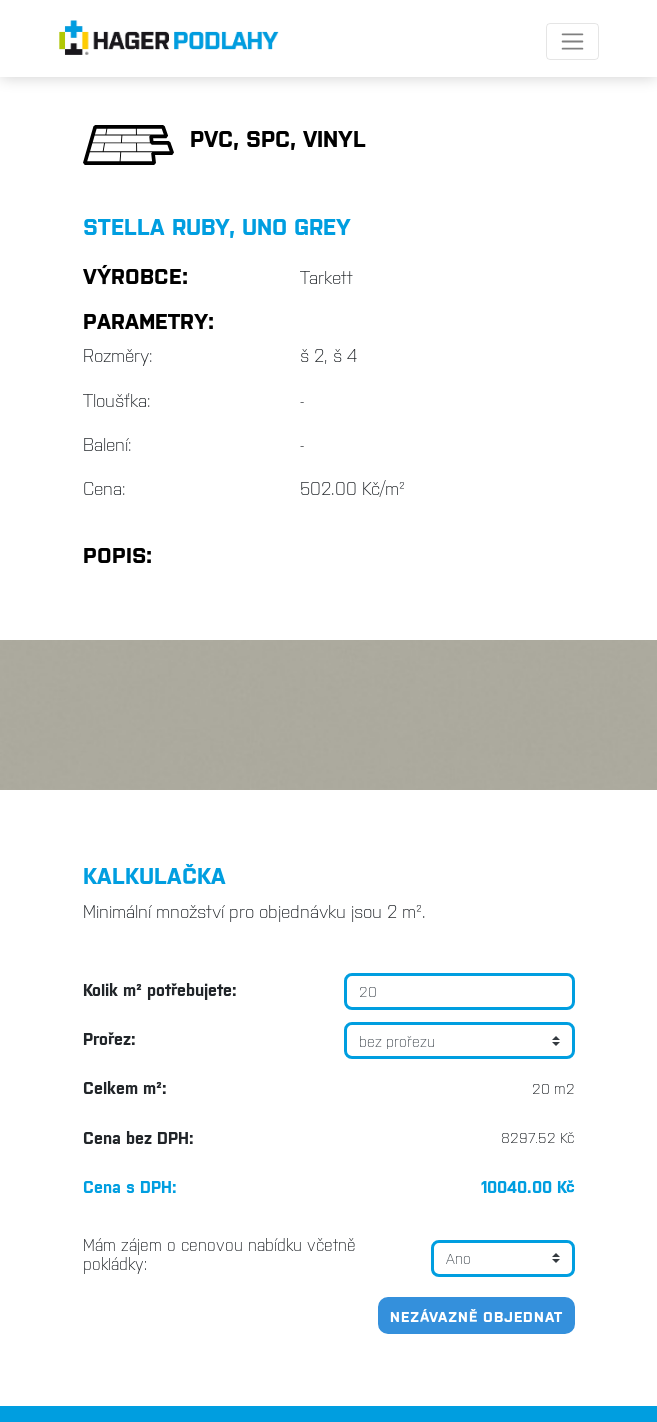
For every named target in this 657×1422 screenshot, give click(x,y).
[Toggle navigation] (572, 41)
